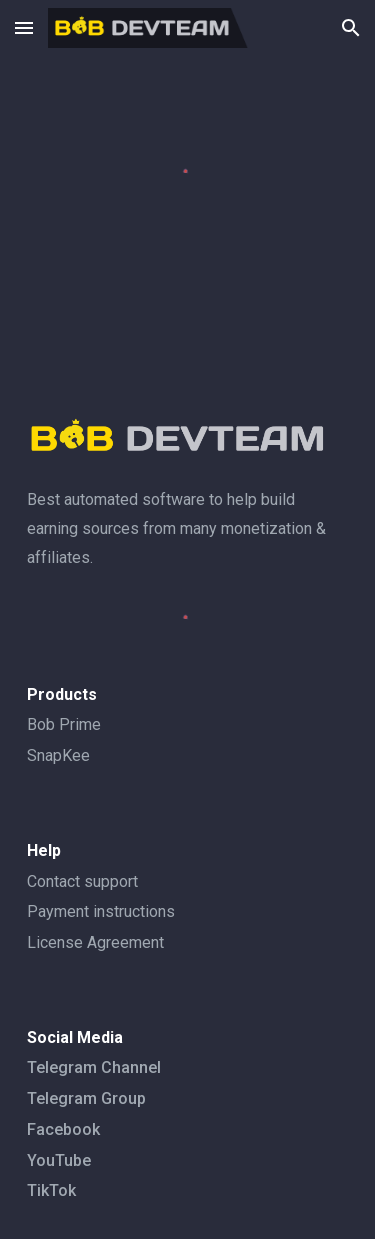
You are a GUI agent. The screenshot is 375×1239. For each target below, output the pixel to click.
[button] (24, 27)
